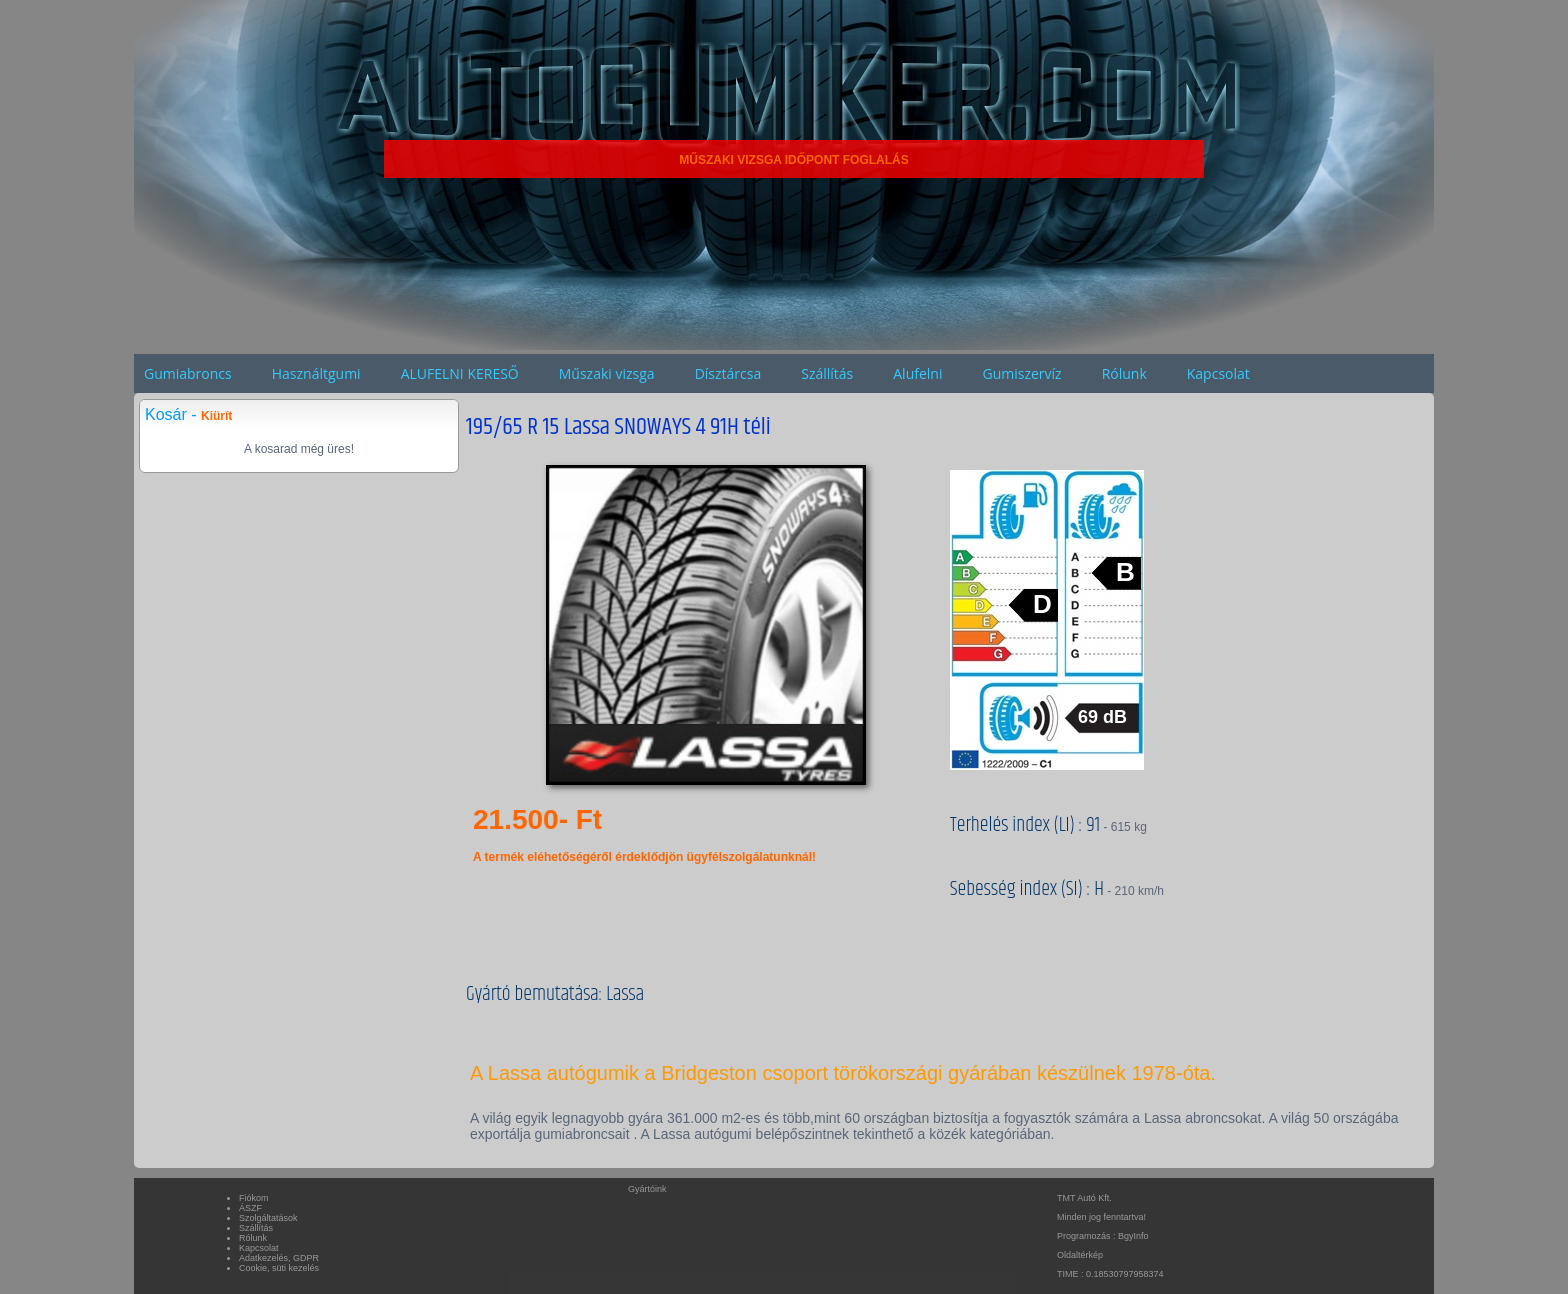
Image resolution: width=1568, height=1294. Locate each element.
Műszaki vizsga (607, 373)
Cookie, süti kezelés (279, 1268)
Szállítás (827, 373)
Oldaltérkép (1080, 1255)
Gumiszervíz (1021, 373)
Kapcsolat (1218, 373)
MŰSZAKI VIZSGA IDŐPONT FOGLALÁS (794, 160)
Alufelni (917, 373)
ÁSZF (250, 1208)
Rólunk (1124, 373)
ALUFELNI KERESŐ (460, 373)
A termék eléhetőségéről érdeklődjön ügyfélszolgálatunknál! (644, 857)
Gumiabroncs (188, 373)
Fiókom (254, 1198)
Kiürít (216, 416)
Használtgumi (316, 373)
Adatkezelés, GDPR (279, 1258)
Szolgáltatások (268, 1218)
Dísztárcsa (728, 373)
